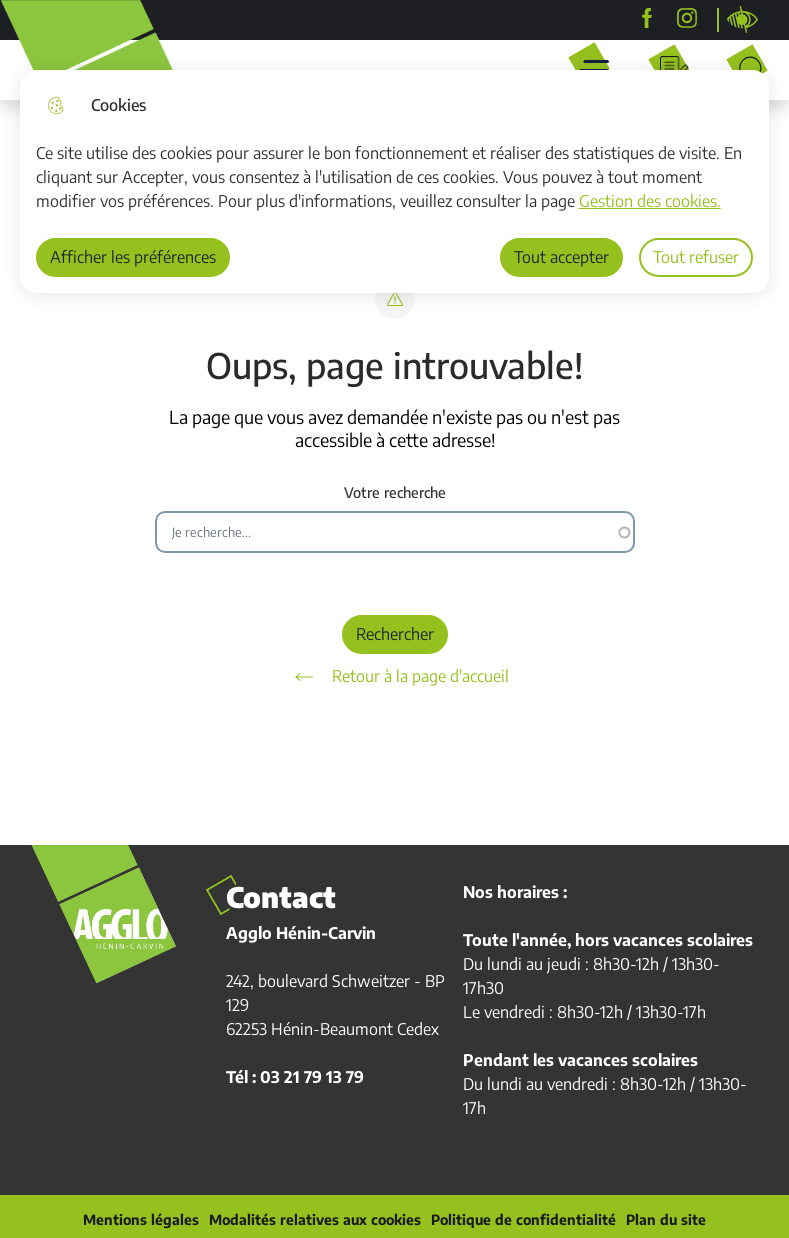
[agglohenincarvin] (687, 18)
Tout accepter (561, 257)
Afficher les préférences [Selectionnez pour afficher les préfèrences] (133, 257)
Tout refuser (696, 257)
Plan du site (666, 1220)
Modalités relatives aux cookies (315, 1220)
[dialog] (395, 181)
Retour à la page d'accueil (395, 677)
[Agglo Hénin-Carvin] (647, 18)
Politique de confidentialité (523, 1220)
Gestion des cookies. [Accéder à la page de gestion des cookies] (650, 201)
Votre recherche (395, 492)
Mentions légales (141, 1220)
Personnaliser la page (743, 20)
